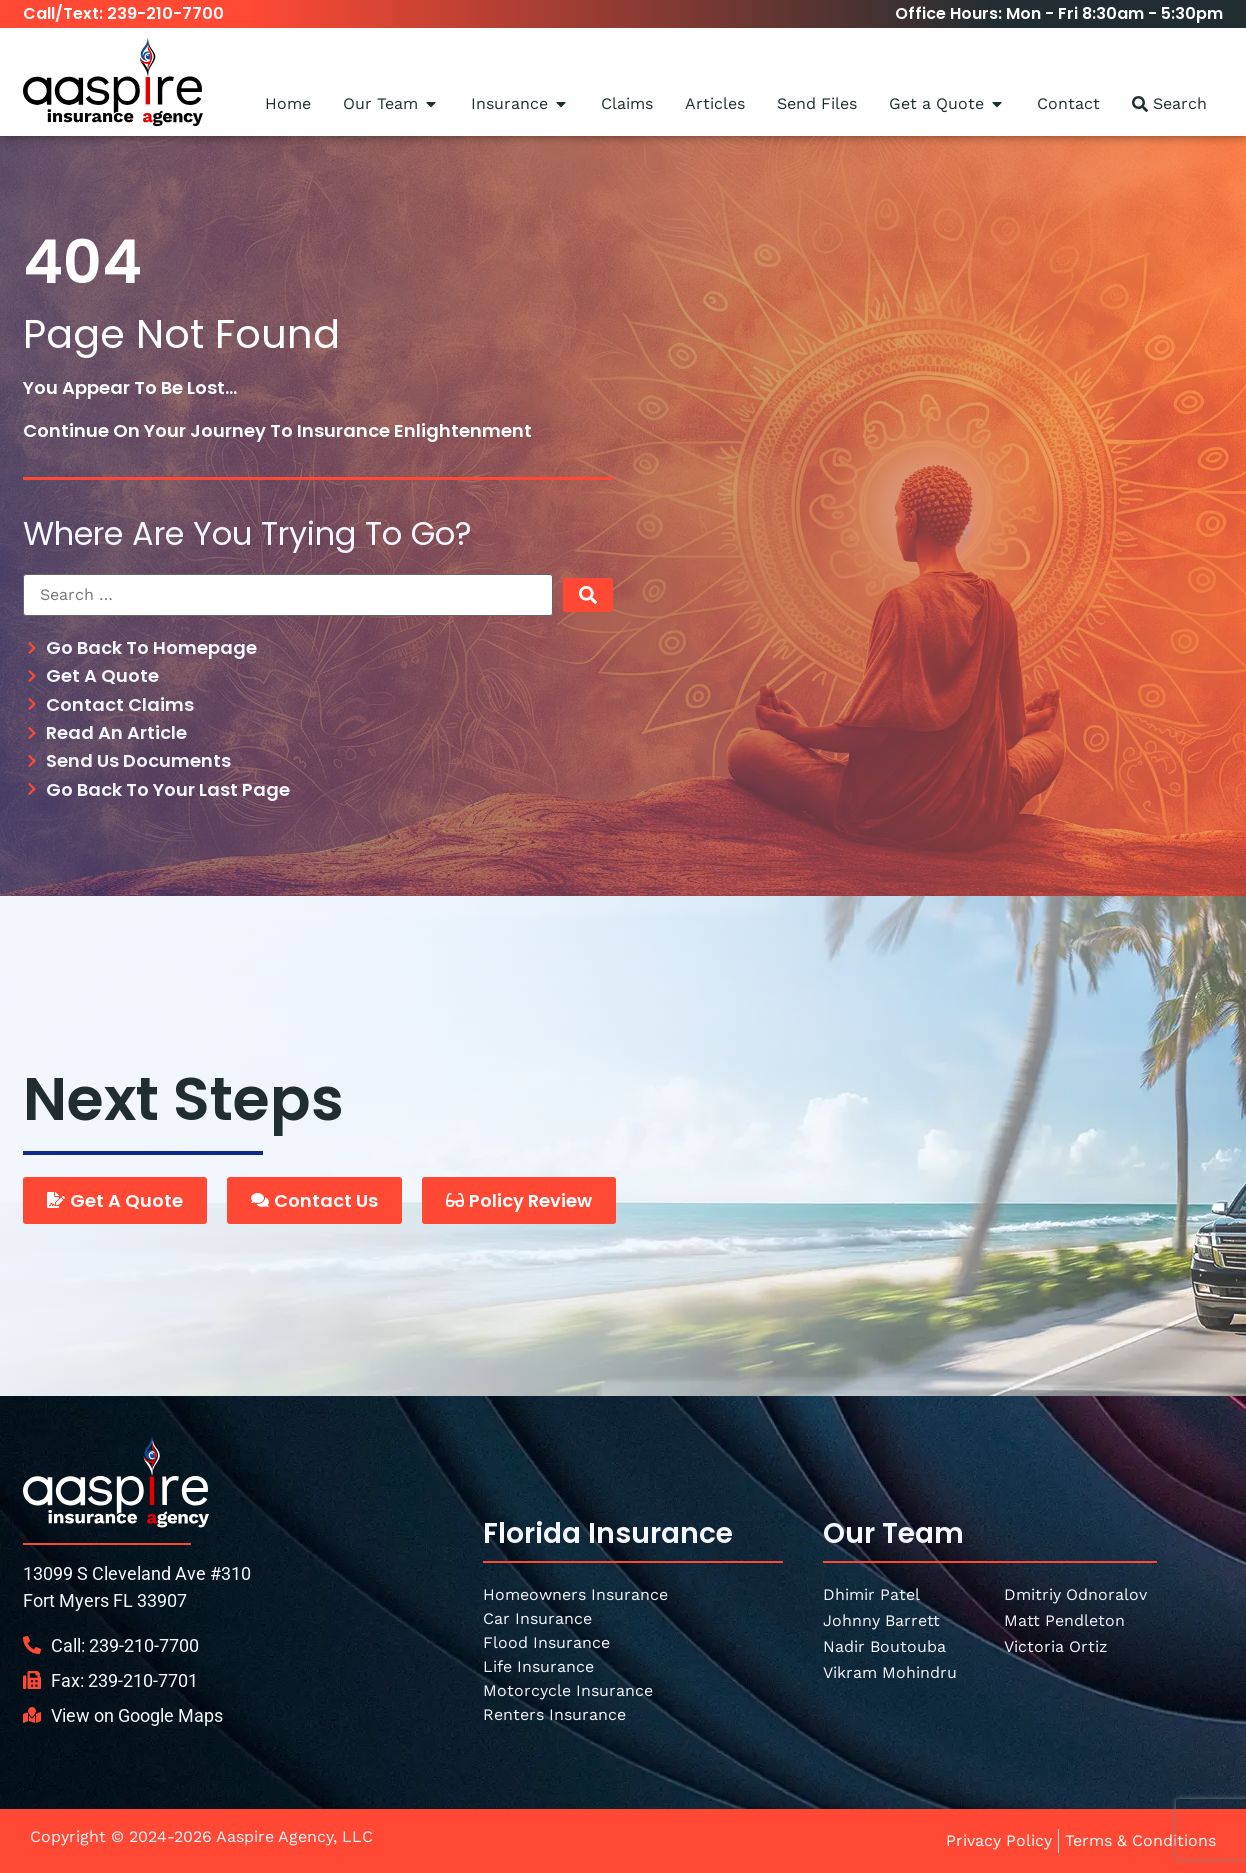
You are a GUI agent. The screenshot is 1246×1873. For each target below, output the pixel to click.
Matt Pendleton (1064, 1620)
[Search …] (288, 595)
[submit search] (588, 595)
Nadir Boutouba (884, 1646)
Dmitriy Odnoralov (1075, 1594)
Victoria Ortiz (1056, 1646)
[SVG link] (116, 1481)
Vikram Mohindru (890, 1672)
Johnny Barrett (881, 1620)
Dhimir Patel (871, 1594)
